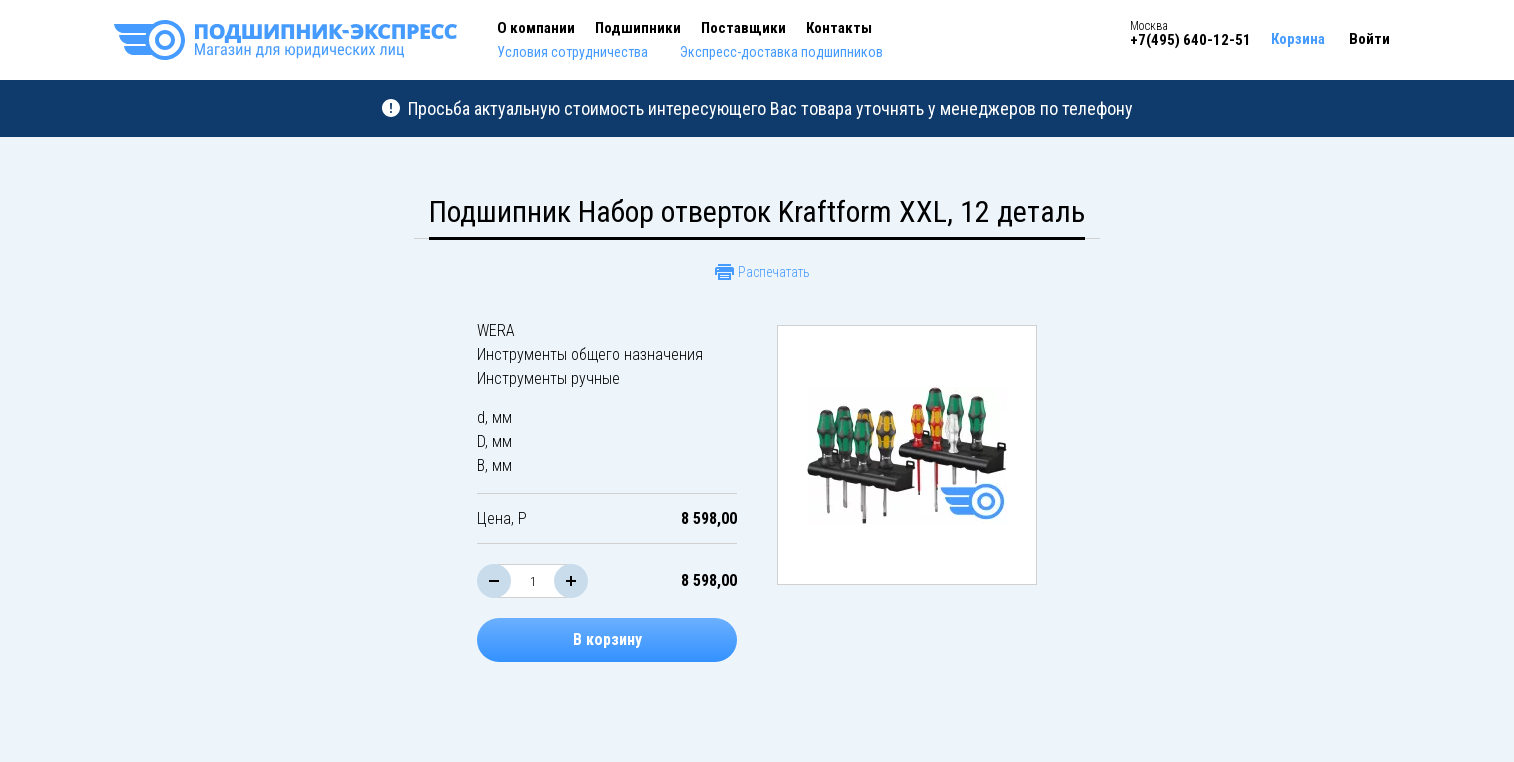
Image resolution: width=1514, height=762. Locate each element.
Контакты (839, 28)
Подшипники (638, 28)
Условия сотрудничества (572, 52)
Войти (1369, 39)
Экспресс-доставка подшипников (781, 52)
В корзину (607, 639)
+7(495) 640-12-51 (1190, 40)
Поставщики (743, 28)
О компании (536, 28)
